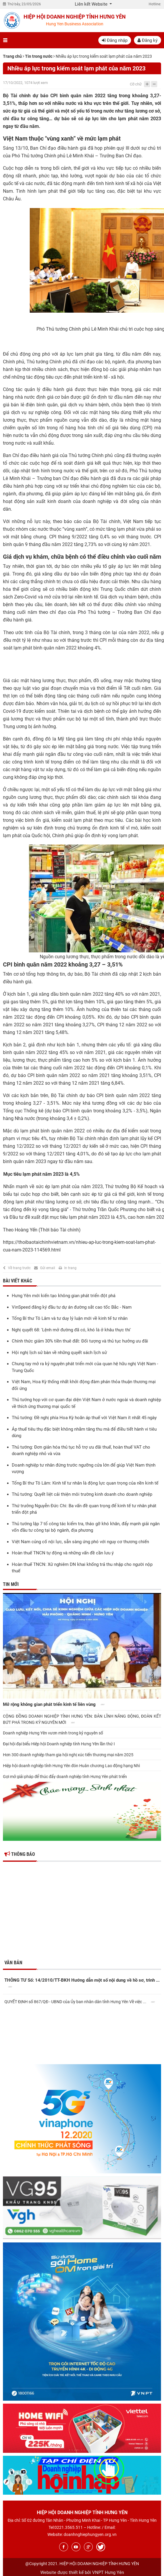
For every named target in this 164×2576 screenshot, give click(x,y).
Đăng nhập (114, 40)
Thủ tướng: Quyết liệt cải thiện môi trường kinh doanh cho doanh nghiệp (82, 1494)
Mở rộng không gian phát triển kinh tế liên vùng (55, 1704)
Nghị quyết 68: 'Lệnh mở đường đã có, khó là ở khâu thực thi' (71, 1329)
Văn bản (13, 1962)
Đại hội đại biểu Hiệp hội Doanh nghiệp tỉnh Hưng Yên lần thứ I (59, 1743)
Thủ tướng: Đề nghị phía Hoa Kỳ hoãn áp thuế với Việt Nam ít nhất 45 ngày (84, 1417)
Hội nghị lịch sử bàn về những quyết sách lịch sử (59, 1352)
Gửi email (47, 1268)
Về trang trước (19, 1268)
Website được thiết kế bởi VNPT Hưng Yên (82, 2572)
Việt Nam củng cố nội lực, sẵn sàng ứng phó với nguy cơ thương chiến (80, 1541)
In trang (70, 1268)
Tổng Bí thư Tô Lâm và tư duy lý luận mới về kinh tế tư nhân (69, 1318)
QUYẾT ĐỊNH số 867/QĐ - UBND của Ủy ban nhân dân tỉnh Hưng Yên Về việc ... (81, 2002)
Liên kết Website (92, 4)
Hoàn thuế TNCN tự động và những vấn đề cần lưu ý (63, 1553)
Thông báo (19, 1854)
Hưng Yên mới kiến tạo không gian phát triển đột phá (63, 1295)
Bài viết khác (17, 1281)
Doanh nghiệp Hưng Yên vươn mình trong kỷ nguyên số (53, 1733)
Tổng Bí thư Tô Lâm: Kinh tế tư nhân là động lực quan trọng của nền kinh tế (85, 1483)
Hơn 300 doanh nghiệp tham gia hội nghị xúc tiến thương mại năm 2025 (68, 1754)
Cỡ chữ (136, 84)
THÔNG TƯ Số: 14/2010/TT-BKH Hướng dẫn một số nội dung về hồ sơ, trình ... (82, 1984)
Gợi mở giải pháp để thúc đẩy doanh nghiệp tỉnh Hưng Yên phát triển (65, 1776)
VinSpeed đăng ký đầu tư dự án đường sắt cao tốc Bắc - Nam (72, 1307)
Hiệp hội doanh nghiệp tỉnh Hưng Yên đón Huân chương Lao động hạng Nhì (71, 1765)
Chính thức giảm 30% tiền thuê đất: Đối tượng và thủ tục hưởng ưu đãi (80, 1341)
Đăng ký (148, 40)
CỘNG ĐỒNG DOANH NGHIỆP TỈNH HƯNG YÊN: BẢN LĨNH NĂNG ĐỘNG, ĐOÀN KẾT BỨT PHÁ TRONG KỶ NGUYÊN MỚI (82, 1719)
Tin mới (11, 1584)
